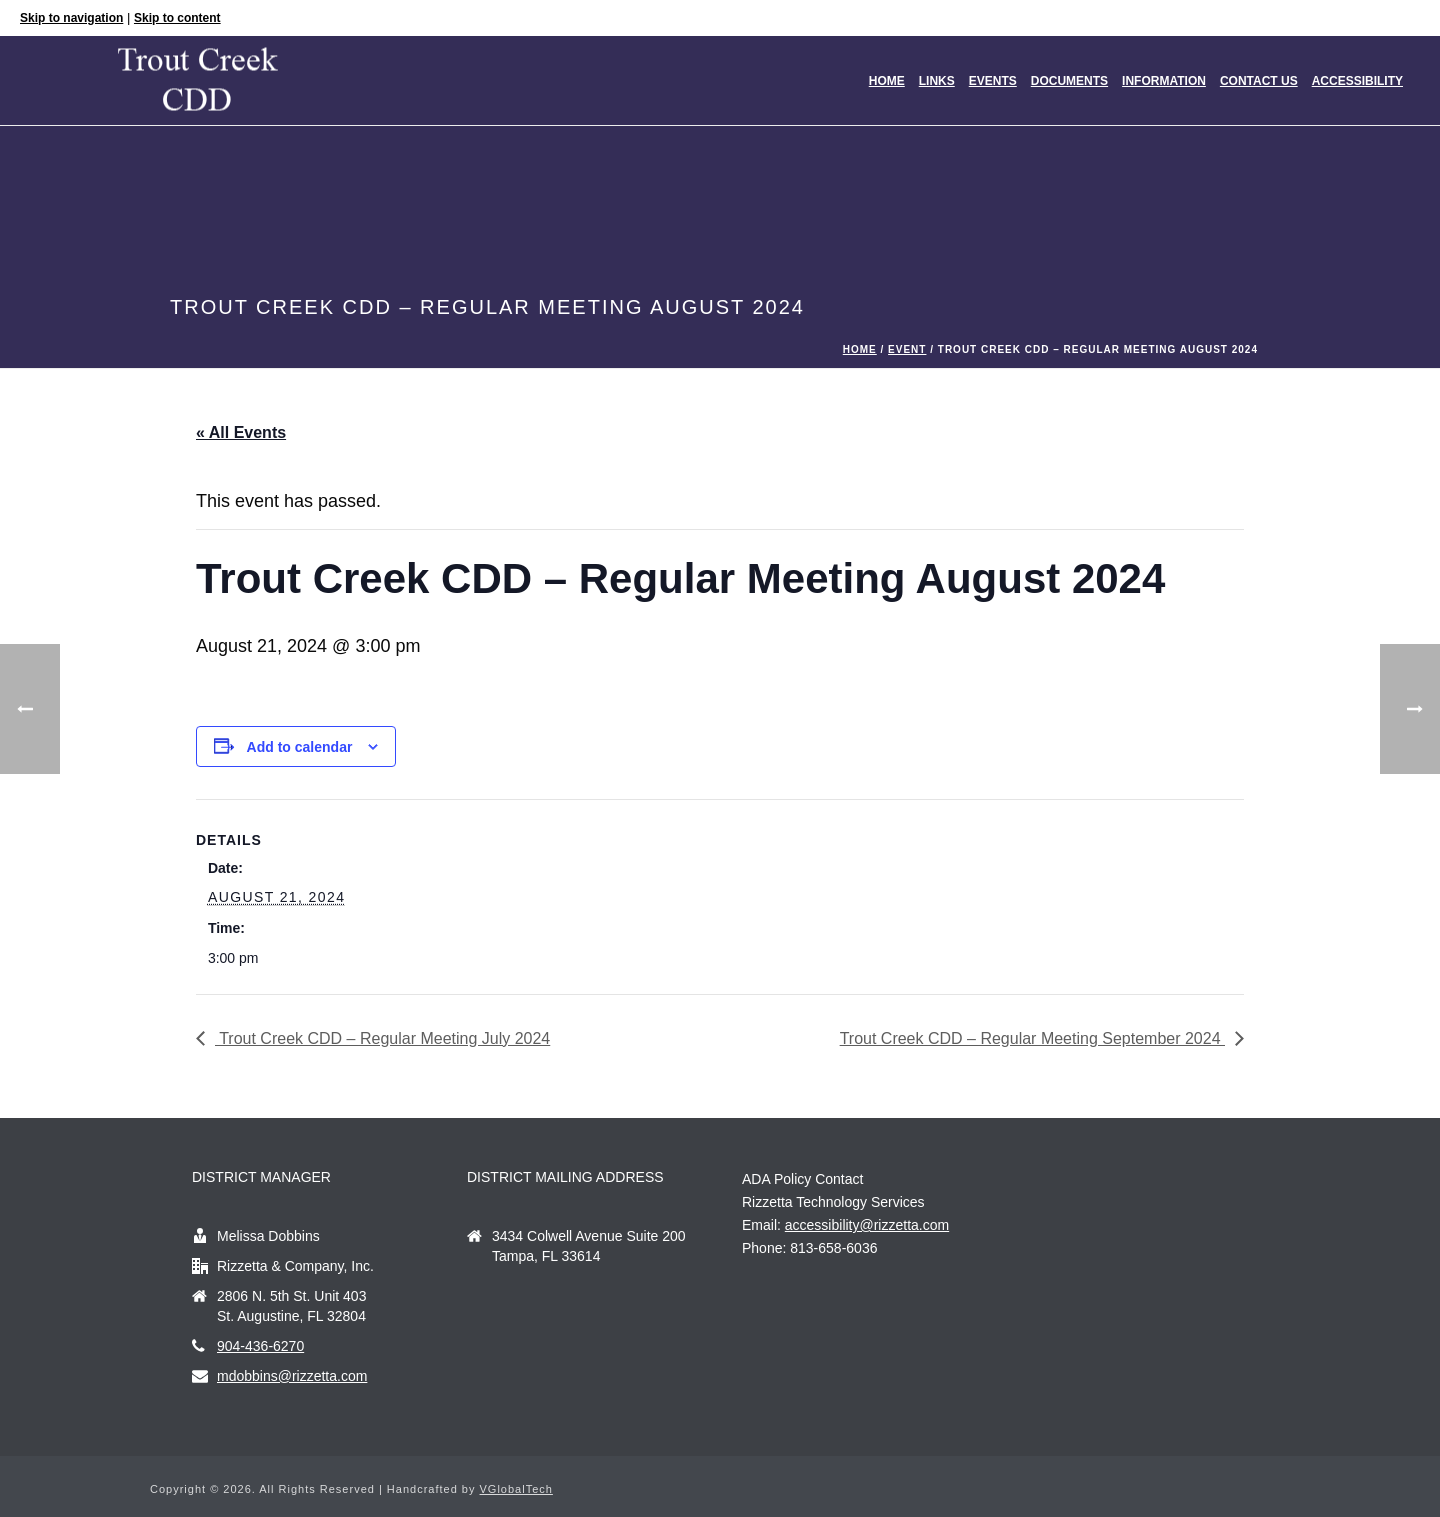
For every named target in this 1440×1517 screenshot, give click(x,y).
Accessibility (1357, 81)
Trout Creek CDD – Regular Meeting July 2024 (382, 1038)
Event (907, 349)
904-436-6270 (260, 1346)
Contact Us (1259, 81)
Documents (1069, 81)
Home (887, 81)
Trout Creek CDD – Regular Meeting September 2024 (1032, 1038)
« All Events (241, 432)
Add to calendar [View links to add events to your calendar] (300, 747)
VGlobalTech (516, 1489)
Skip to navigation (71, 18)
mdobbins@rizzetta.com (292, 1376)
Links (937, 81)
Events (993, 81)
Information (1164, 81)
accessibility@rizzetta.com (867, 1225)
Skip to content (177, 18)
